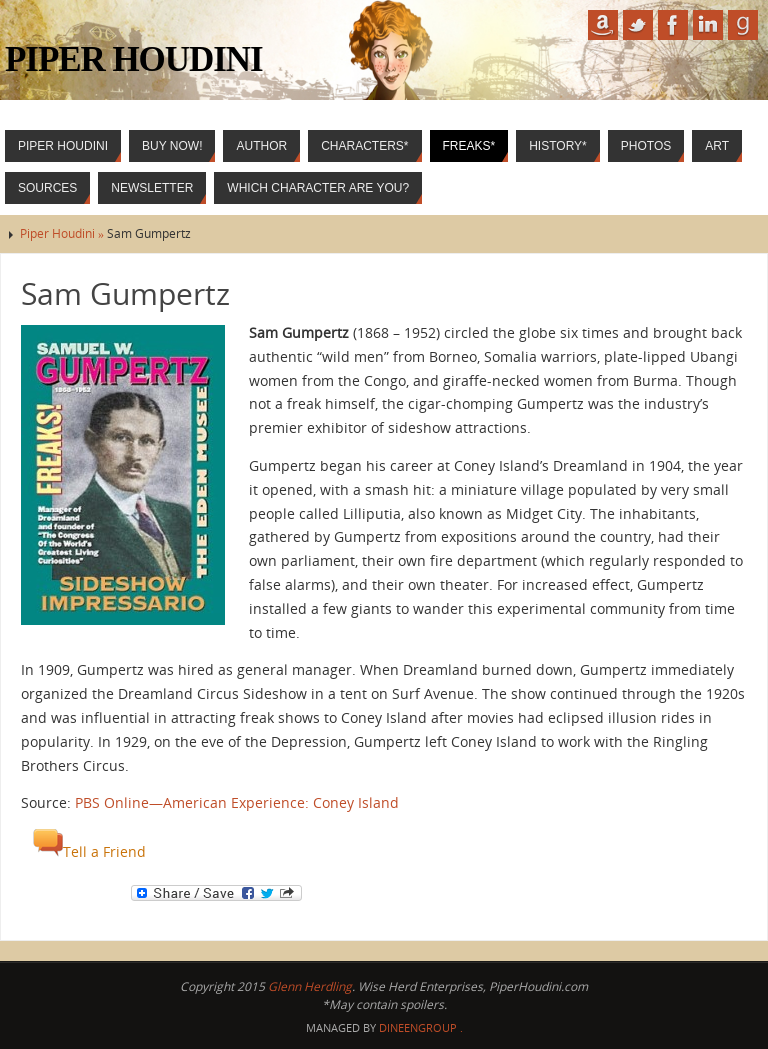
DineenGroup (418, 1027)
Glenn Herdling (310, 986)
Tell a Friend (89, 851)
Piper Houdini (134, 59)
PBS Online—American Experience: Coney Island (237, 802)
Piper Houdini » (63, 233)
